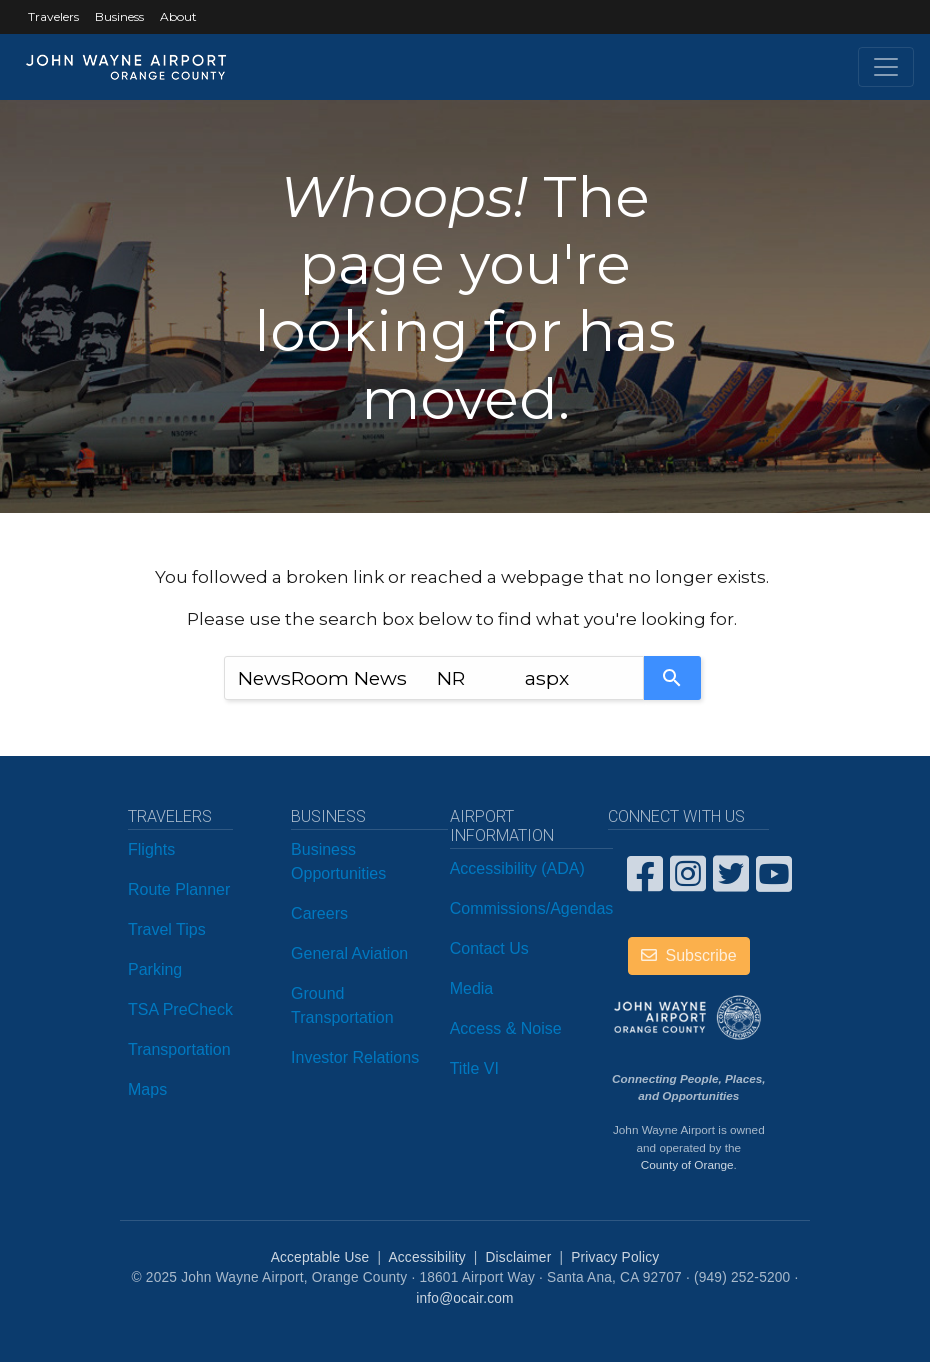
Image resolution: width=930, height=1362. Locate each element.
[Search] (672, 678)
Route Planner (179, 889)
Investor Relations (355, 1057)
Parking (155, 969)
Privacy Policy (615, 1257)
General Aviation (349, 953)
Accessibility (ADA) (517, 868)
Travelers (53, 16)
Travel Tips (167, 929)
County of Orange (687, 1164)
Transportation (179, 1049)
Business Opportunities (338, 861)
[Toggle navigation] (886, 67)
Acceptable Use (320, 1257)
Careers (319, 913)
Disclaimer (519, 1257)
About (178, 16)
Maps (147, 1089)
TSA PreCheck (180, 1009)
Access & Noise (506, 1028)
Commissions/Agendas (532, 908)
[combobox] (434, 678)
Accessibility (426, 1257)
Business (119, 16)
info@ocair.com (464, 1298)
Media (472, 988)
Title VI (474, 1068)
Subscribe (689, 955)
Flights (151, 849)
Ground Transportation (342, 1005)
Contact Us (489, 948)
